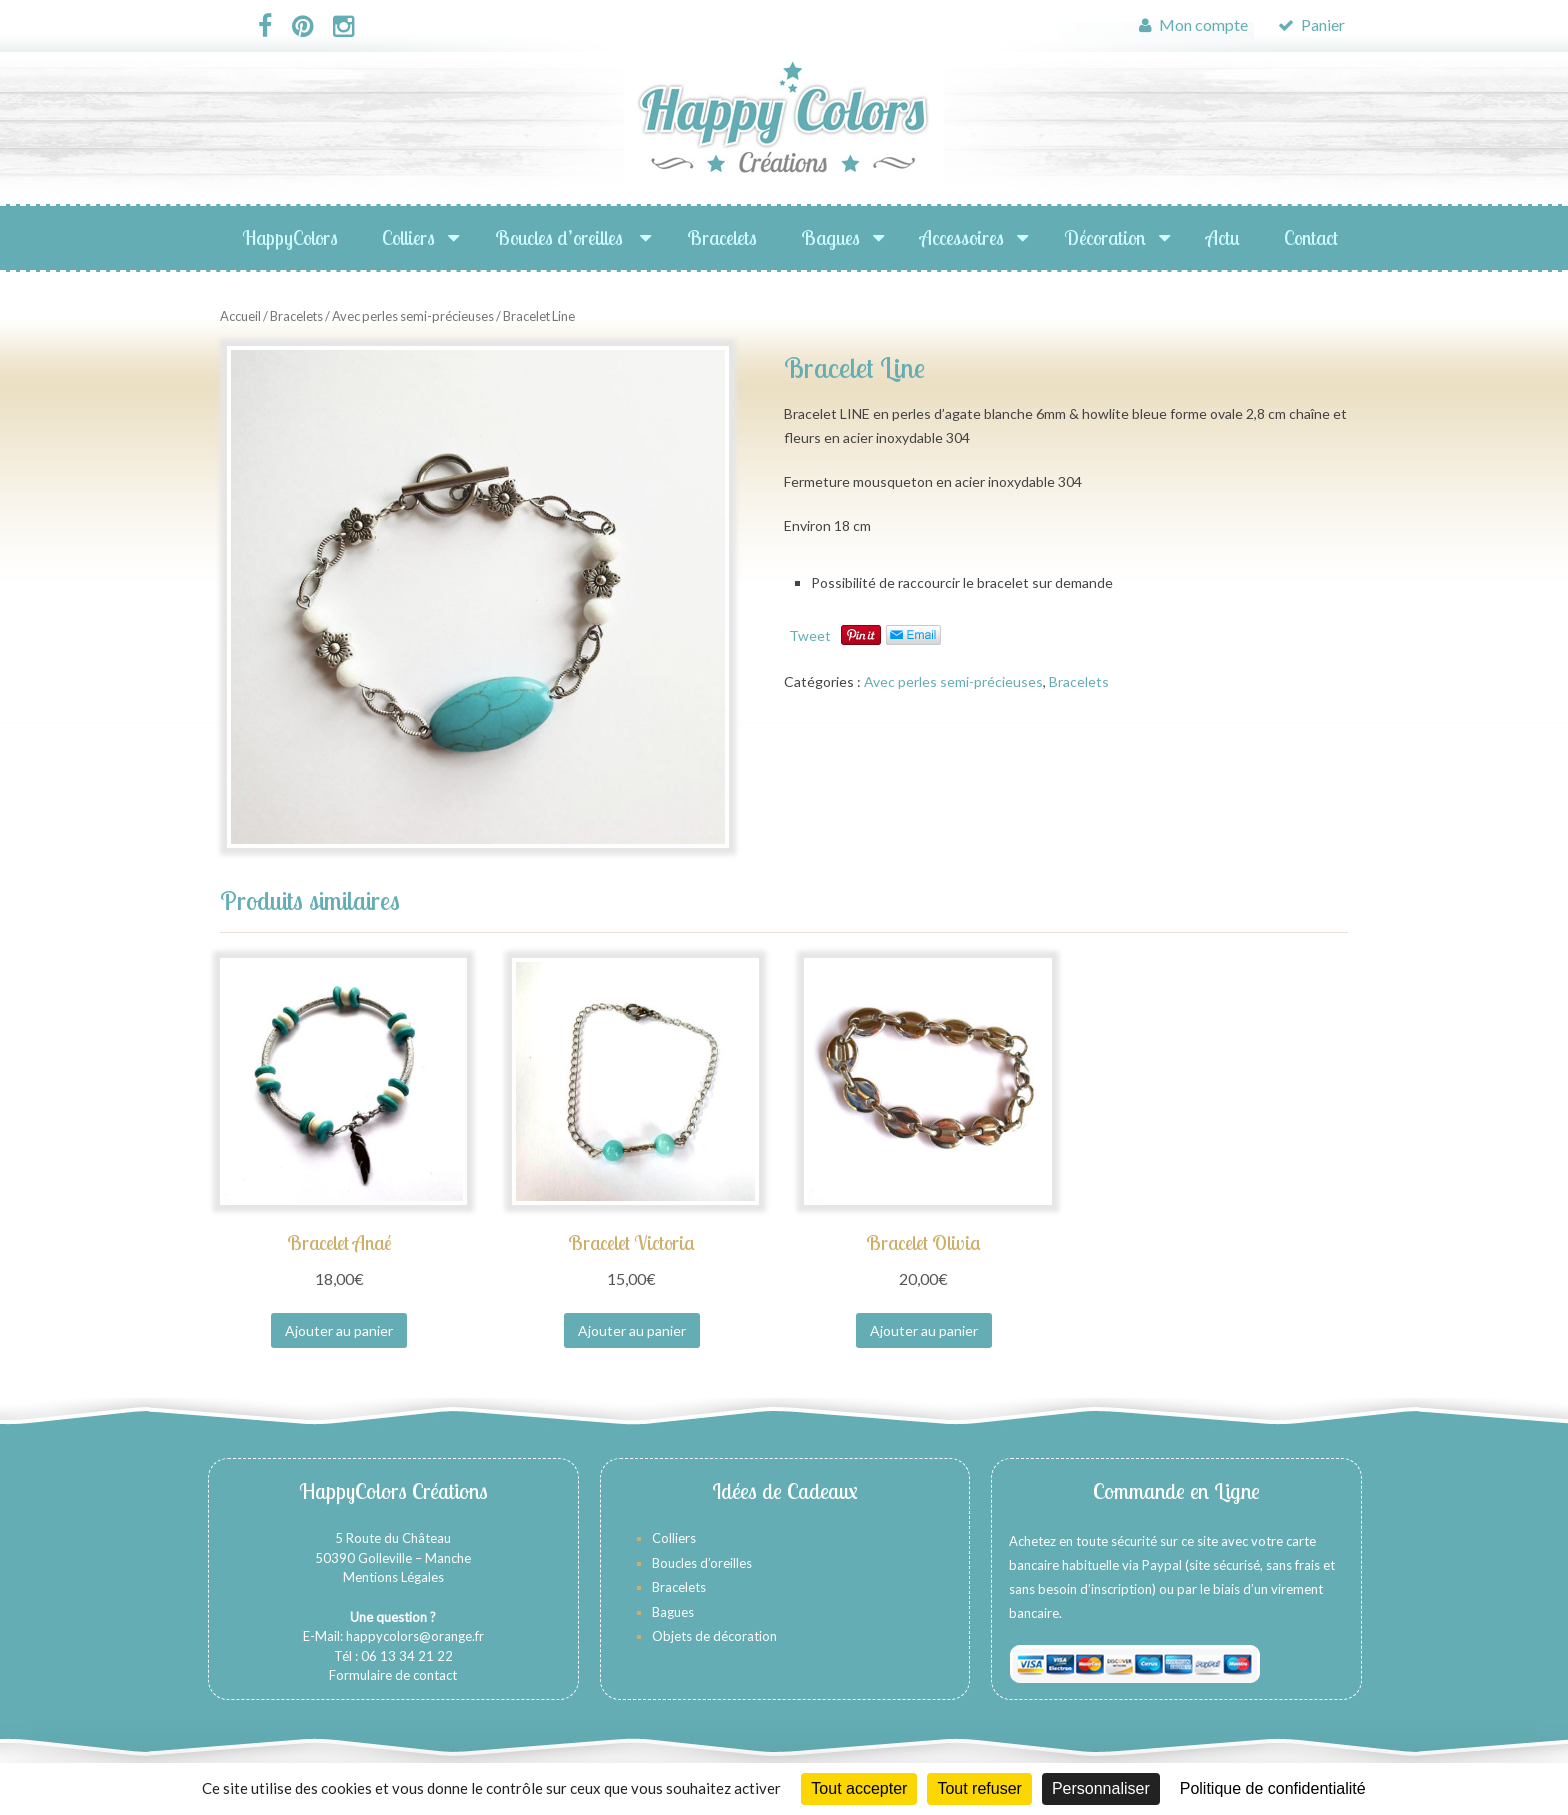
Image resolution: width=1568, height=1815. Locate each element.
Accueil (240, 316)
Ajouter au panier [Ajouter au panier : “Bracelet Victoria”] (632, 1330)
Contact (1311, 237)
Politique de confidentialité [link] (1273, 1788)
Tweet (810, 635)
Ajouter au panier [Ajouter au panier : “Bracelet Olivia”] (924, 1330)
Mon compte (1193, 24)
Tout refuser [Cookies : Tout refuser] (979, 1788)
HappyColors (290, 237)
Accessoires (962, 237)
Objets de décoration (714, 1636)
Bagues (830, 237)
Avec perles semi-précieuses (413, 316)
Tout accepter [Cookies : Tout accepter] (859, 1788)
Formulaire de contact (393, 1675)
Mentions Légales (393, 1577)
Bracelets (722, 237)
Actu (1223, 237)
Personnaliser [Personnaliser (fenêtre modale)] (1101, 1788)
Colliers (408, 237)
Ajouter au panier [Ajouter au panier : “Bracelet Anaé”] (339, 1330)
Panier (1311, 24)
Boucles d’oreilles (561, 237)
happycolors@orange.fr (415, 1636)
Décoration (1105, 237)
